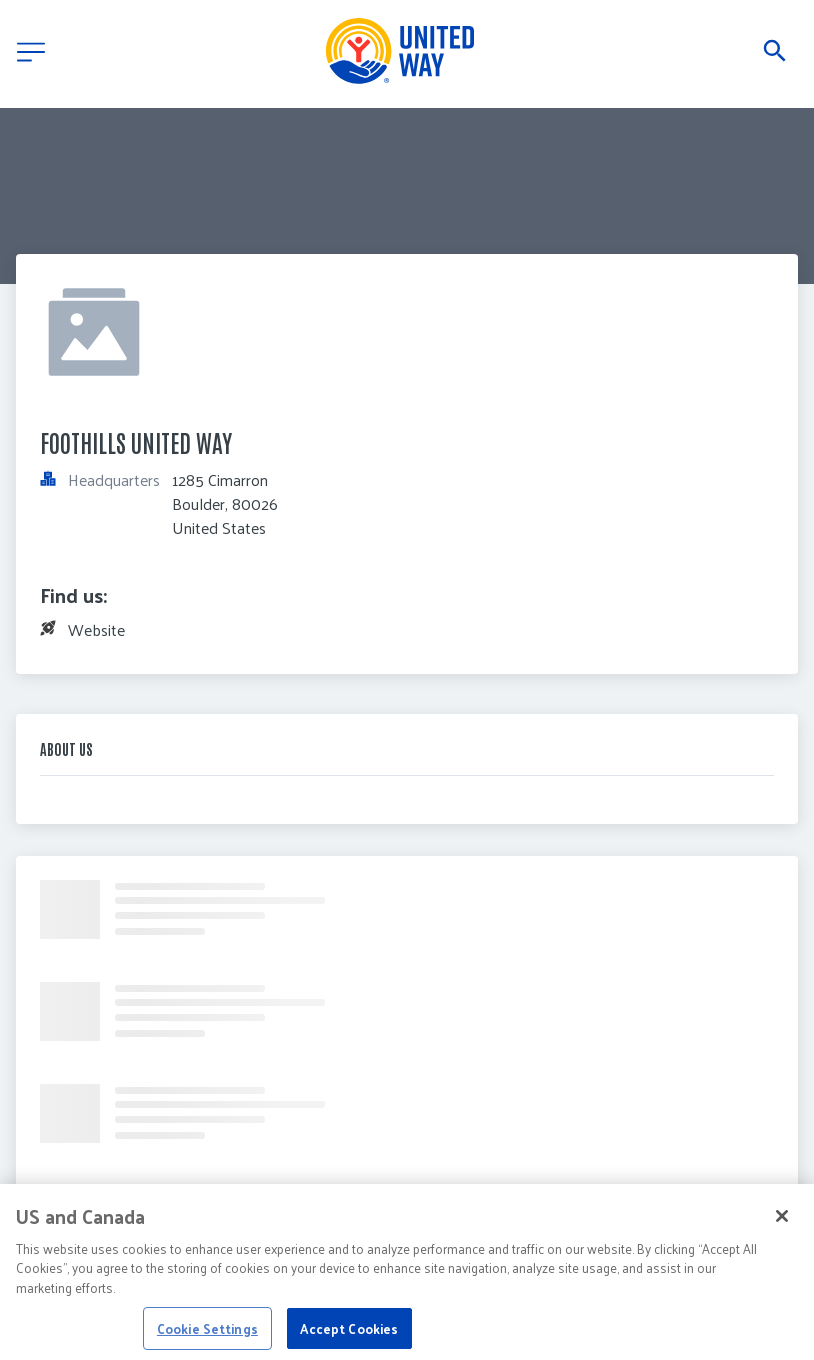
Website (96, 629)
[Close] (782, 1222)
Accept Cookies (349, 1334)
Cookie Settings (207, 1334)
